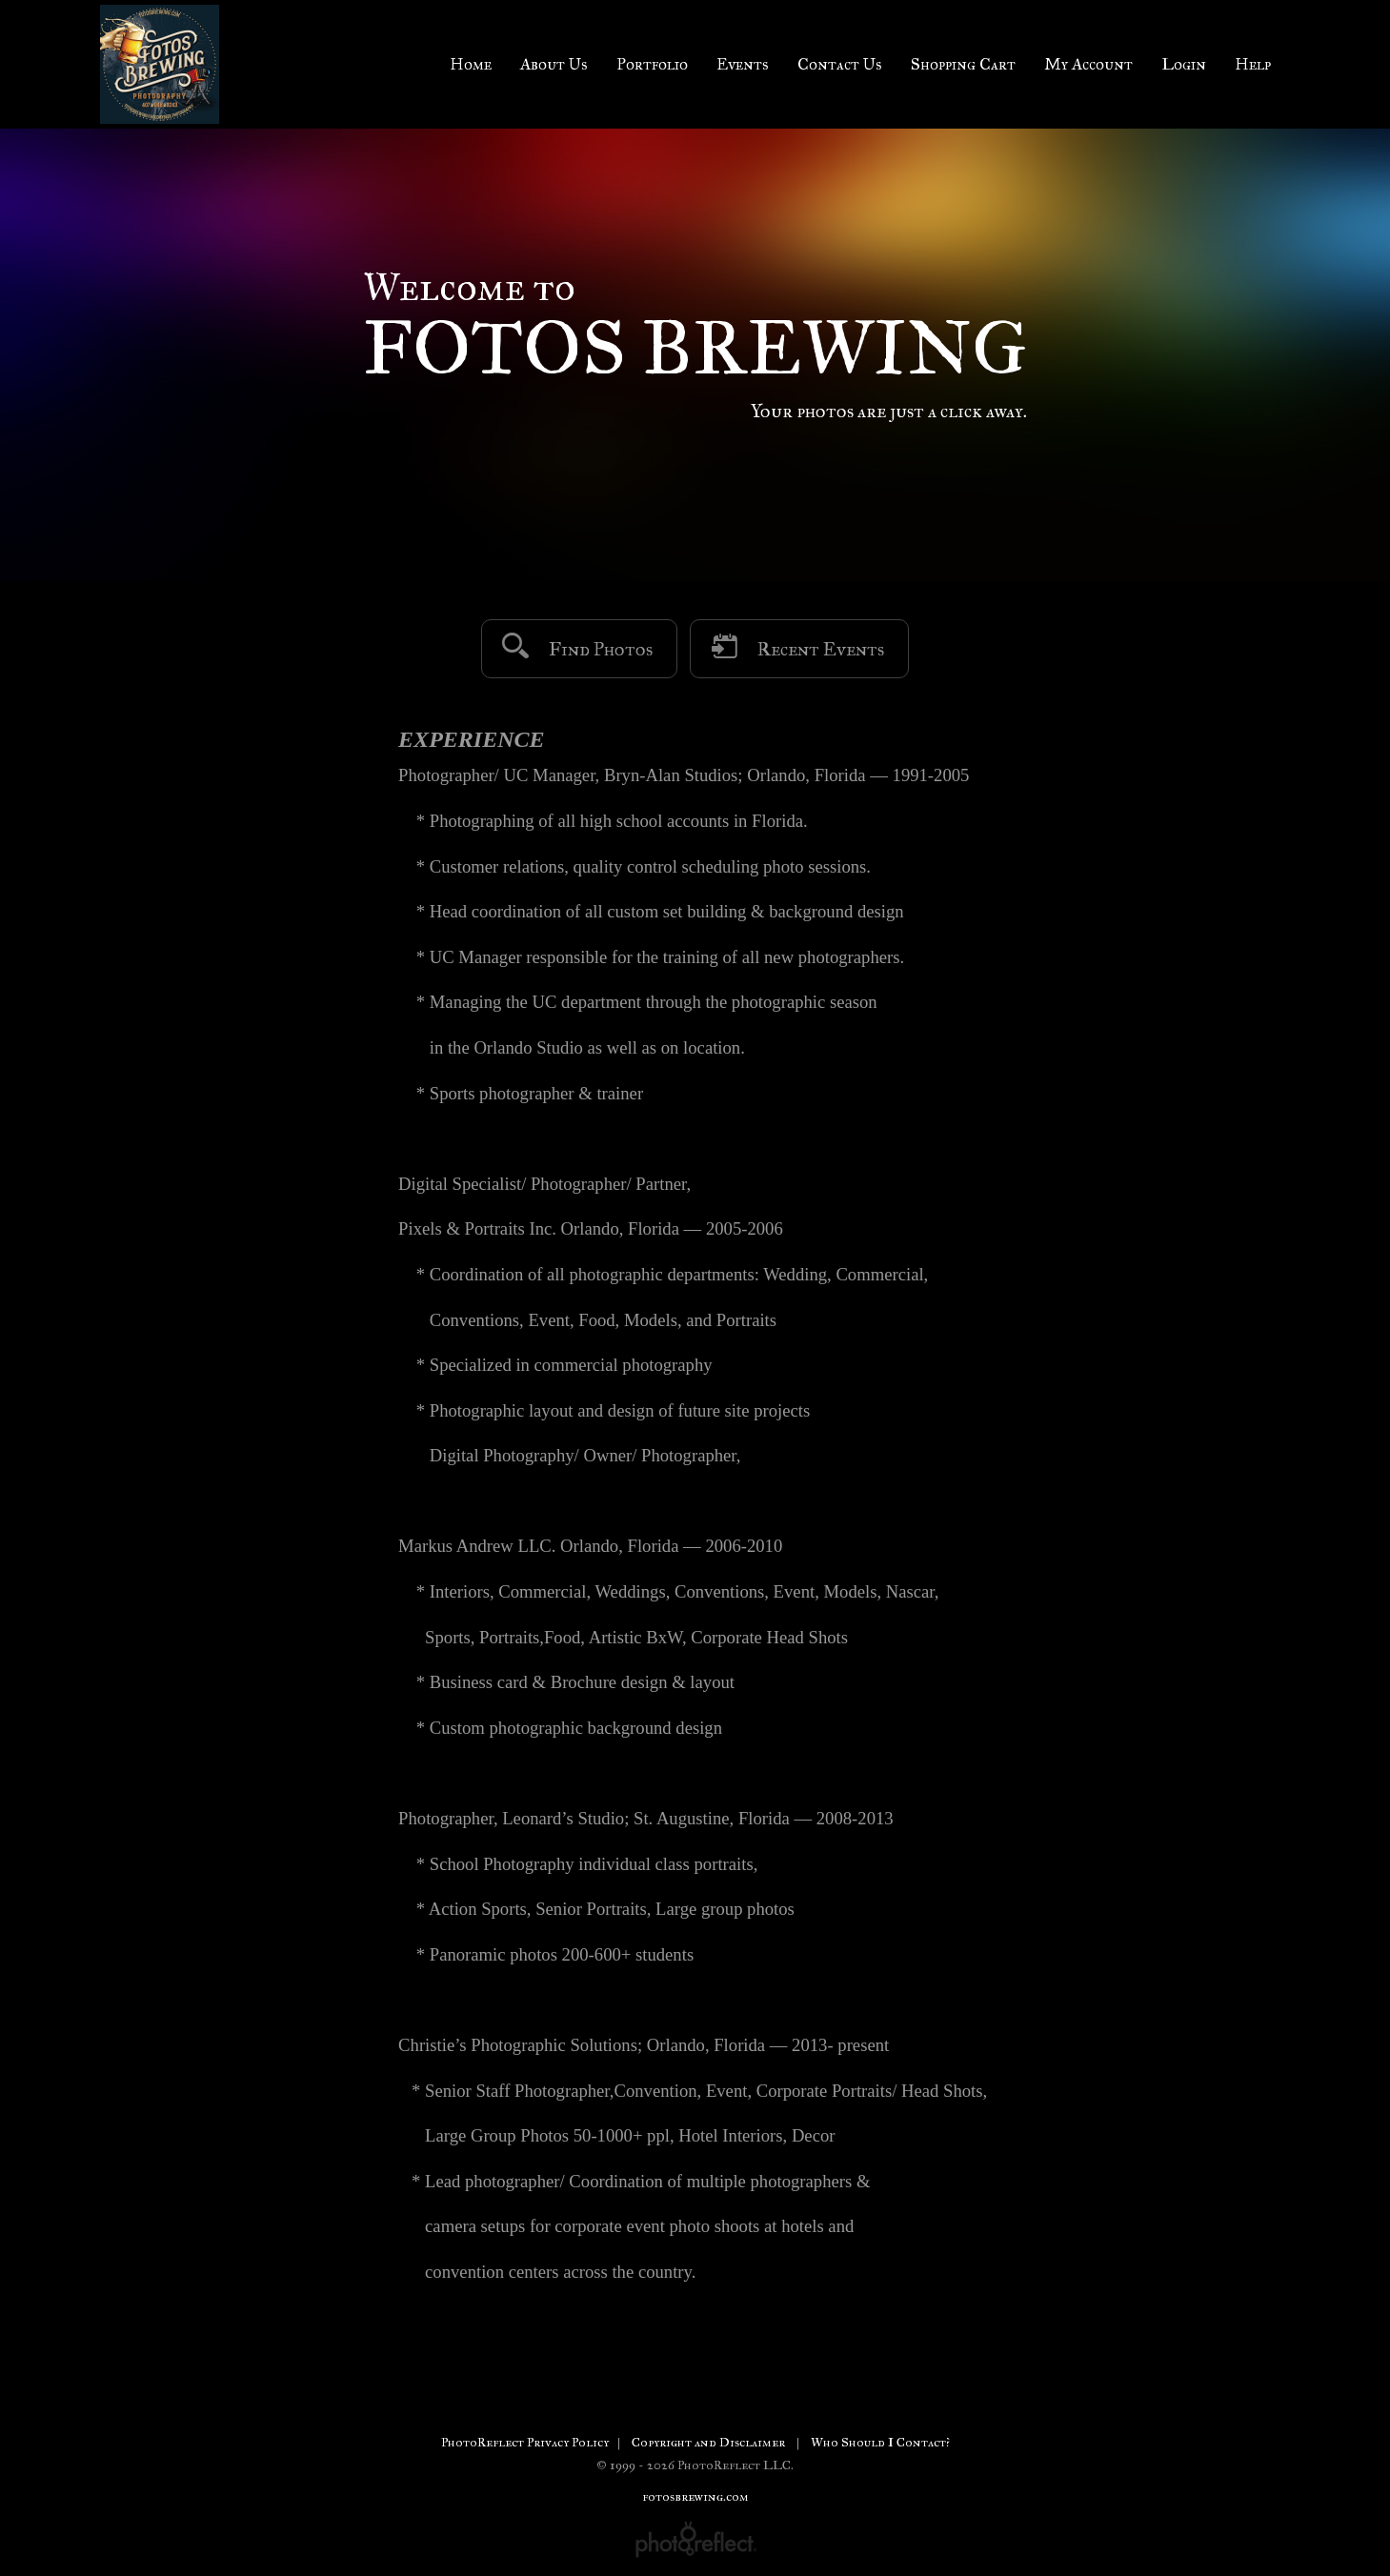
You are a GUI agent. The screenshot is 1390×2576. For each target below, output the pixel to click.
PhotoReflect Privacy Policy (525, 2442)
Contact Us (839, 64)
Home (471, 64)
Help (1253, 64)
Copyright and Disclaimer (710, 2442)
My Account (1088, 64)
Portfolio (652, 64)
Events (742, 64)
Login (1183, 64)
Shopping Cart (963, 64)
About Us (554, 64)
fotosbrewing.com (695, 2496)
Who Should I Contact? (880, 2442)
